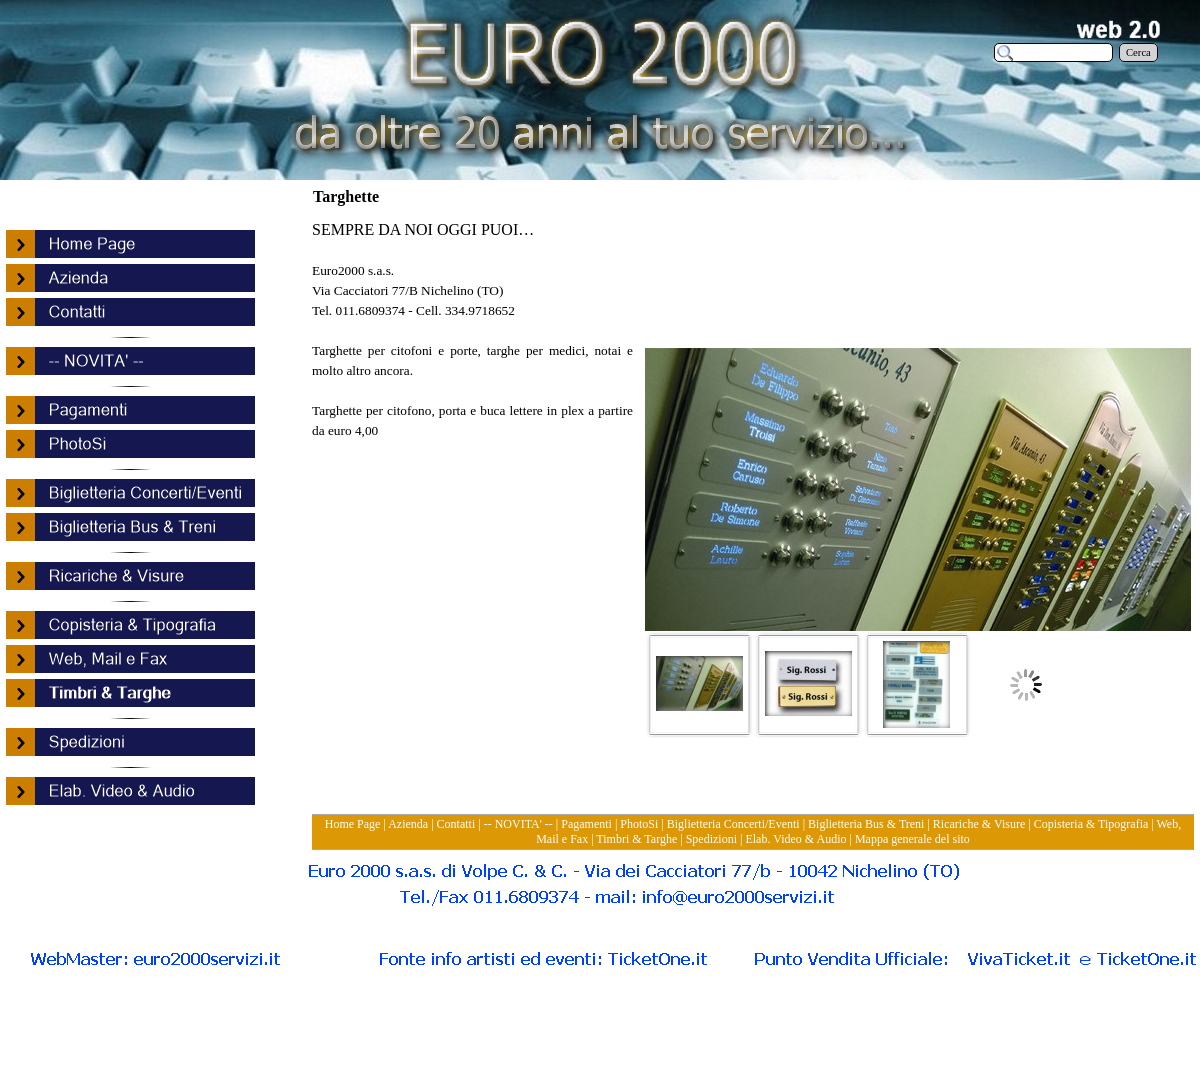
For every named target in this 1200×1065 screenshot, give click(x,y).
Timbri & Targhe (636, 839)
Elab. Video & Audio (795, 839)
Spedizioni (711, 839)
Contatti (456, 824)
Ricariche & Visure (979, 824)
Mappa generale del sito (912, 839)
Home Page (353, 824)
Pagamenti (586, 824)
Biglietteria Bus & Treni (866, 824)
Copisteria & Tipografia (1091, 824)
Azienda (408, 824)
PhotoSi (639, 824)
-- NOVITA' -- (518, 824)
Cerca (1138, 52)
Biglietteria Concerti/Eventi (733, 824)
